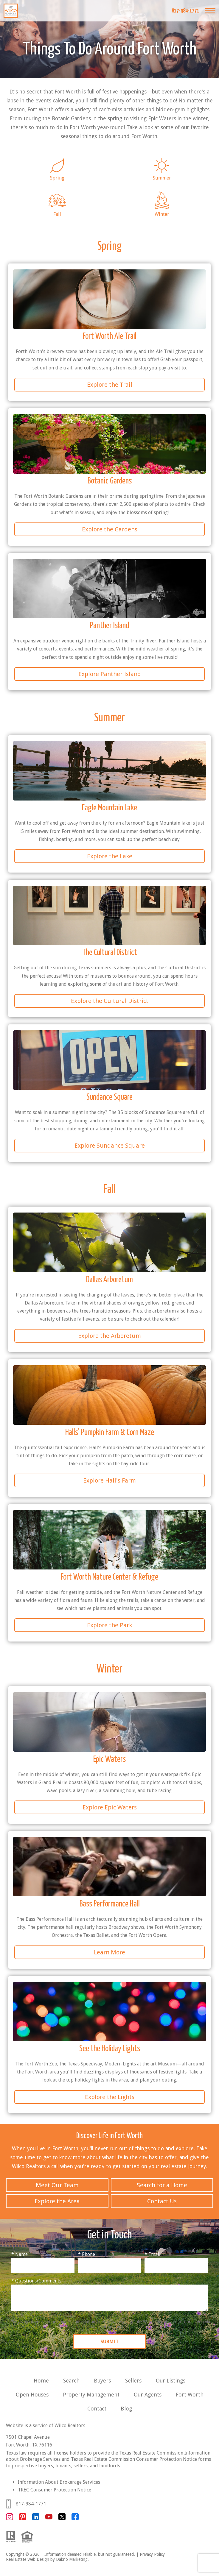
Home (41, 2380)
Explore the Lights (109, 2097)
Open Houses (32, 2394)
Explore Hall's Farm (109, 1480)
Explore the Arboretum (109, 1335)
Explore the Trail (109, 384)
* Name (19, 2254)
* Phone (86, 2254)
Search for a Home (162, 2185)
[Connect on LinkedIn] (35, 2519)
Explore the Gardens (109, 529)
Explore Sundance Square (109, 1145)
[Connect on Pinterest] (22, 2519)
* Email (153, 2254)
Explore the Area (57, 2201)
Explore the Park (109, 1625)
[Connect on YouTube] (48, 2519)
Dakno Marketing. (72, 2559)
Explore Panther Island (109, 674)
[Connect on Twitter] (62, 2519)
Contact (96, 2408)
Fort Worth (190, 2394)
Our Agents (147, 2394)
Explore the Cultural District (109, 1000)
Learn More (109, 1952)
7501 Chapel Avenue (28, 2437)
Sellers (133, 2380)
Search (71, 2380)
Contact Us (162, 2201)
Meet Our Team (57, 2185)
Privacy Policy (152, 2554)
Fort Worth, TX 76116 (29, 2445)
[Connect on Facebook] (75, 2519)
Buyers (102, 2380)
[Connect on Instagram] (9, 2519)
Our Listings (170, 2380)
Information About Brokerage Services (59, 2482)
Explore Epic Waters (110, 1807)
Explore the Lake (109, 856)
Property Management (91, 2394)
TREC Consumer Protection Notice (54, 2490)
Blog (126, 2408)
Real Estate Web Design (27, 2559)
